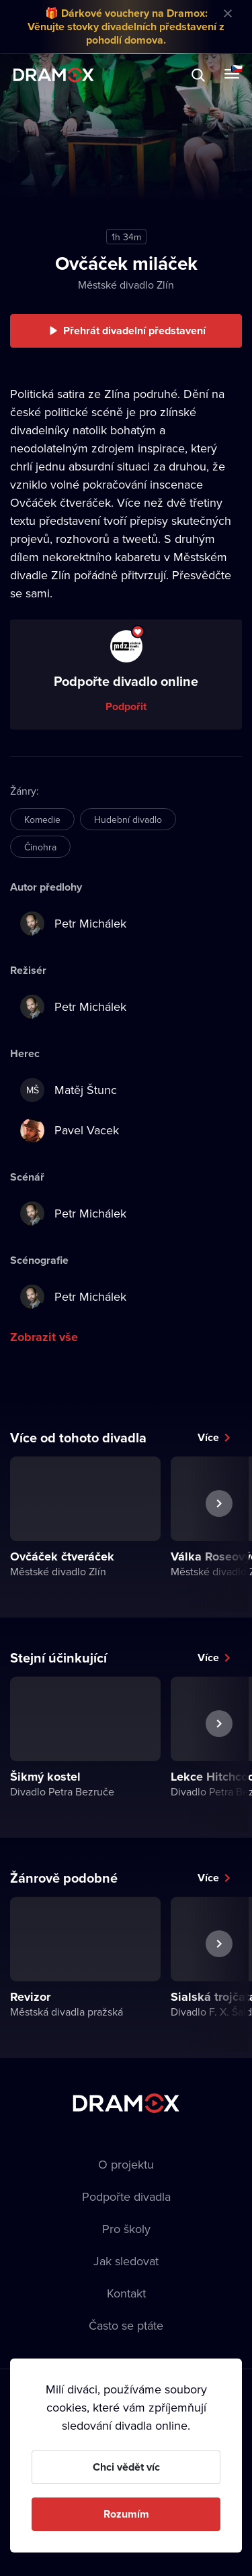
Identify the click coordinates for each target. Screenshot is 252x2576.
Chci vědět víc (126, 2467)
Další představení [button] (219, 1534)
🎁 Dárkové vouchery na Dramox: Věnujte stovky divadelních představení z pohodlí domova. (126, 26)
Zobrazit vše (44, 1337)
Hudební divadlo (128, 819)
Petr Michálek (73, 923)
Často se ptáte (126, 2325)
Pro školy (126, 2228)
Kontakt (126, 2293)
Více (208, 1437)
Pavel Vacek (69, 1130)
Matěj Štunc (68, 1090)
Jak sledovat (126, 2260)
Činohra (40, 847)
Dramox (53, 75)
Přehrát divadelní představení (134, 330)
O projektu (126, 2164)
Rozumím (126, 2514)
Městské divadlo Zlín (126, 284)
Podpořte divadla (126, 2196)
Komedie (42, 819)
